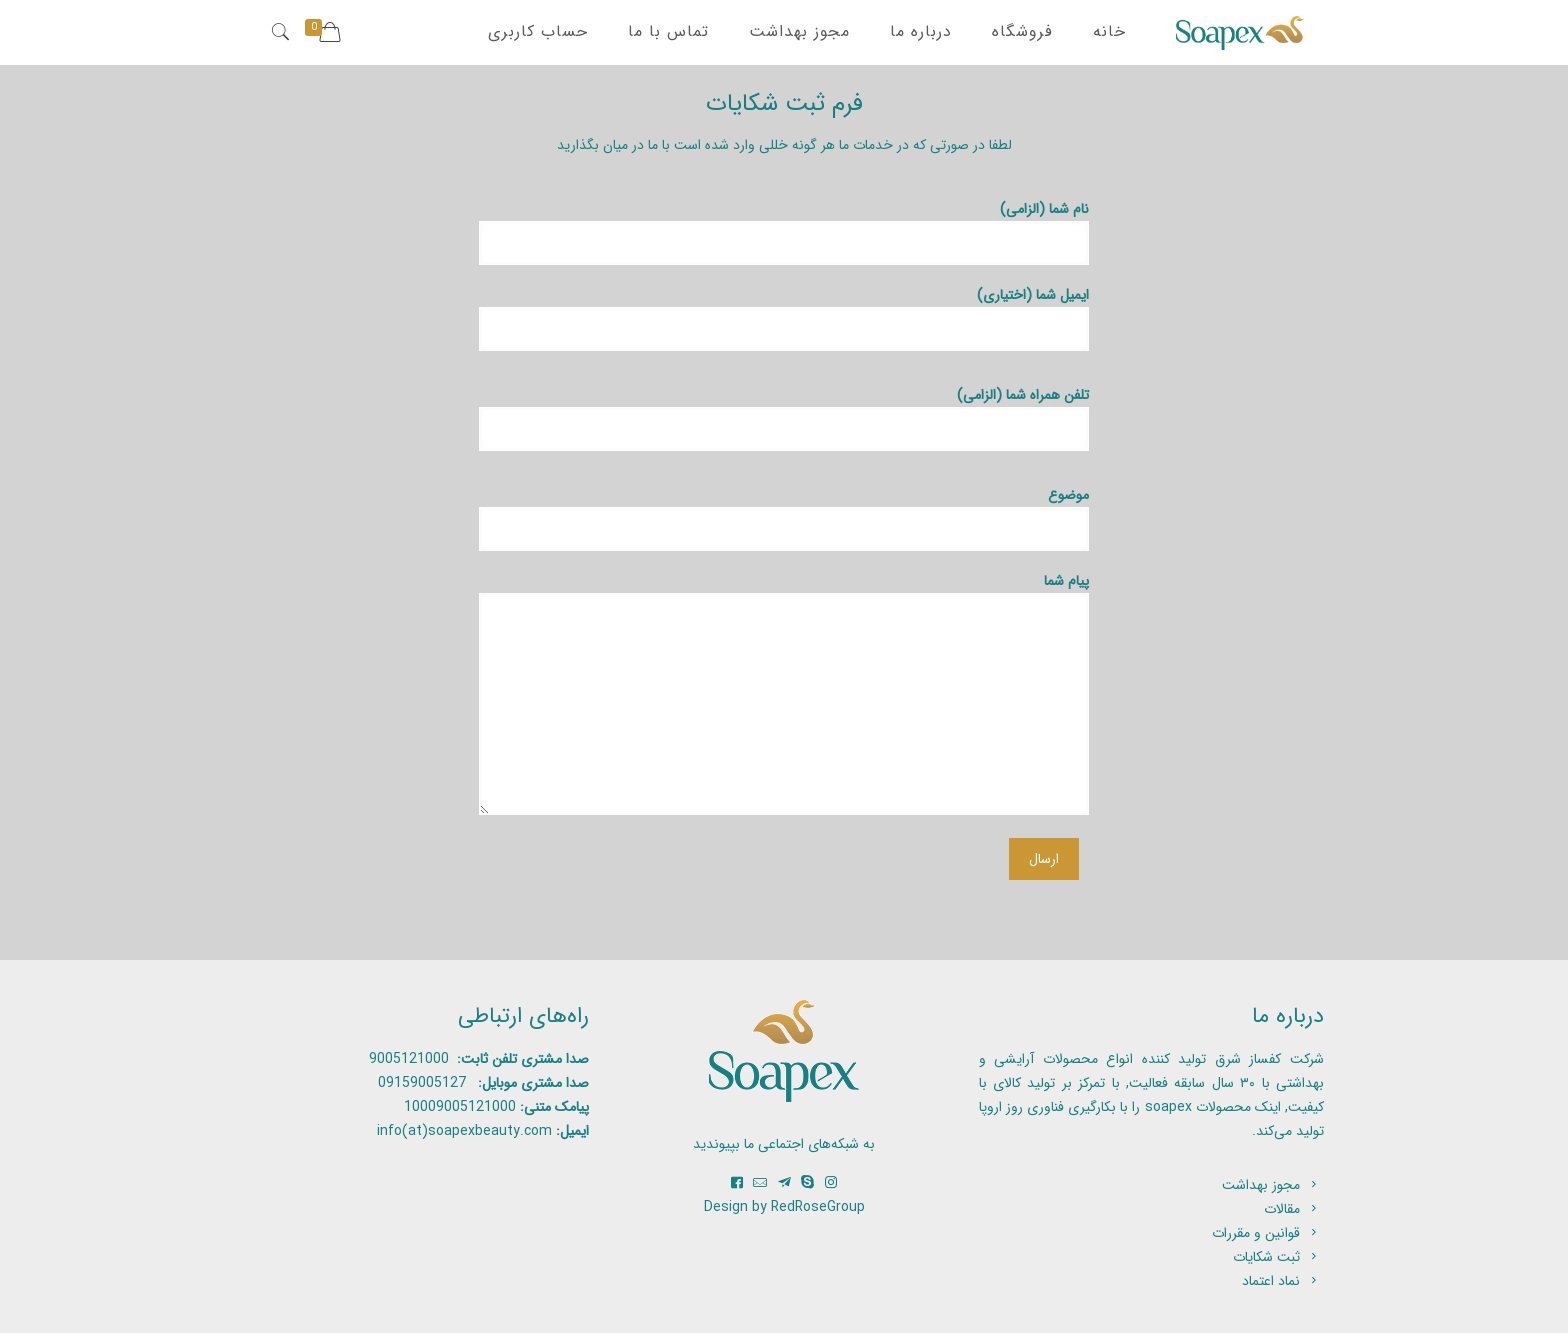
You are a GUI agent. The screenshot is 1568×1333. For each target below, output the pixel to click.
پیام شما (784, 692)
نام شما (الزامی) (784, 231)
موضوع (784, 517)
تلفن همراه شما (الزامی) (784, 417)
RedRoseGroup (818, 1207)
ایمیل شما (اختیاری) (784, 317)
